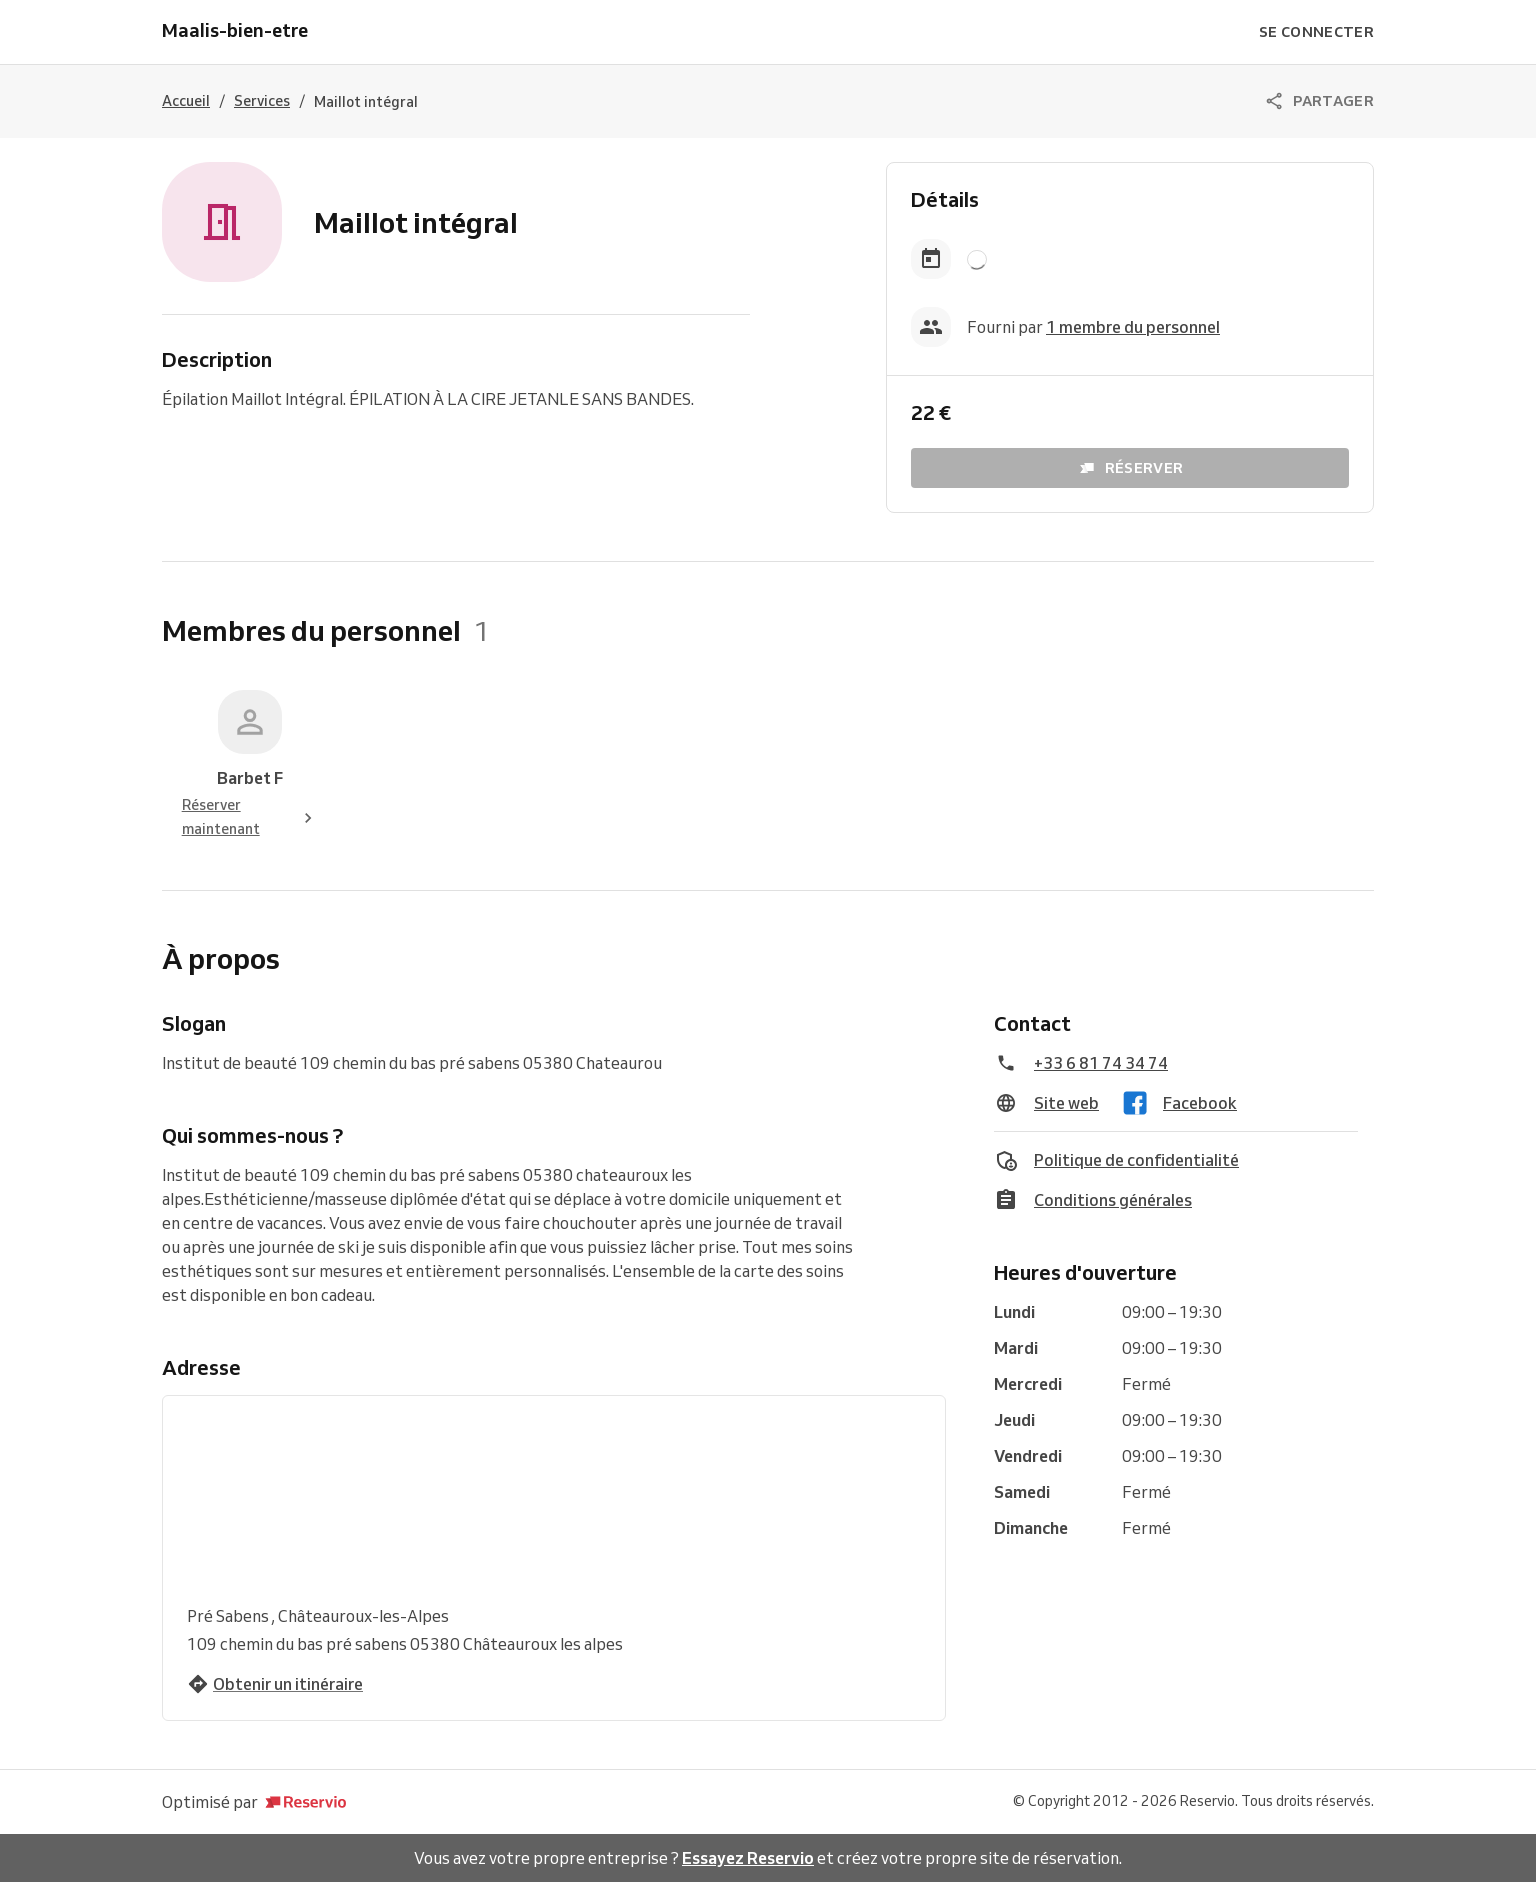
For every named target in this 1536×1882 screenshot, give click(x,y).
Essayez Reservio (748, 1858)
